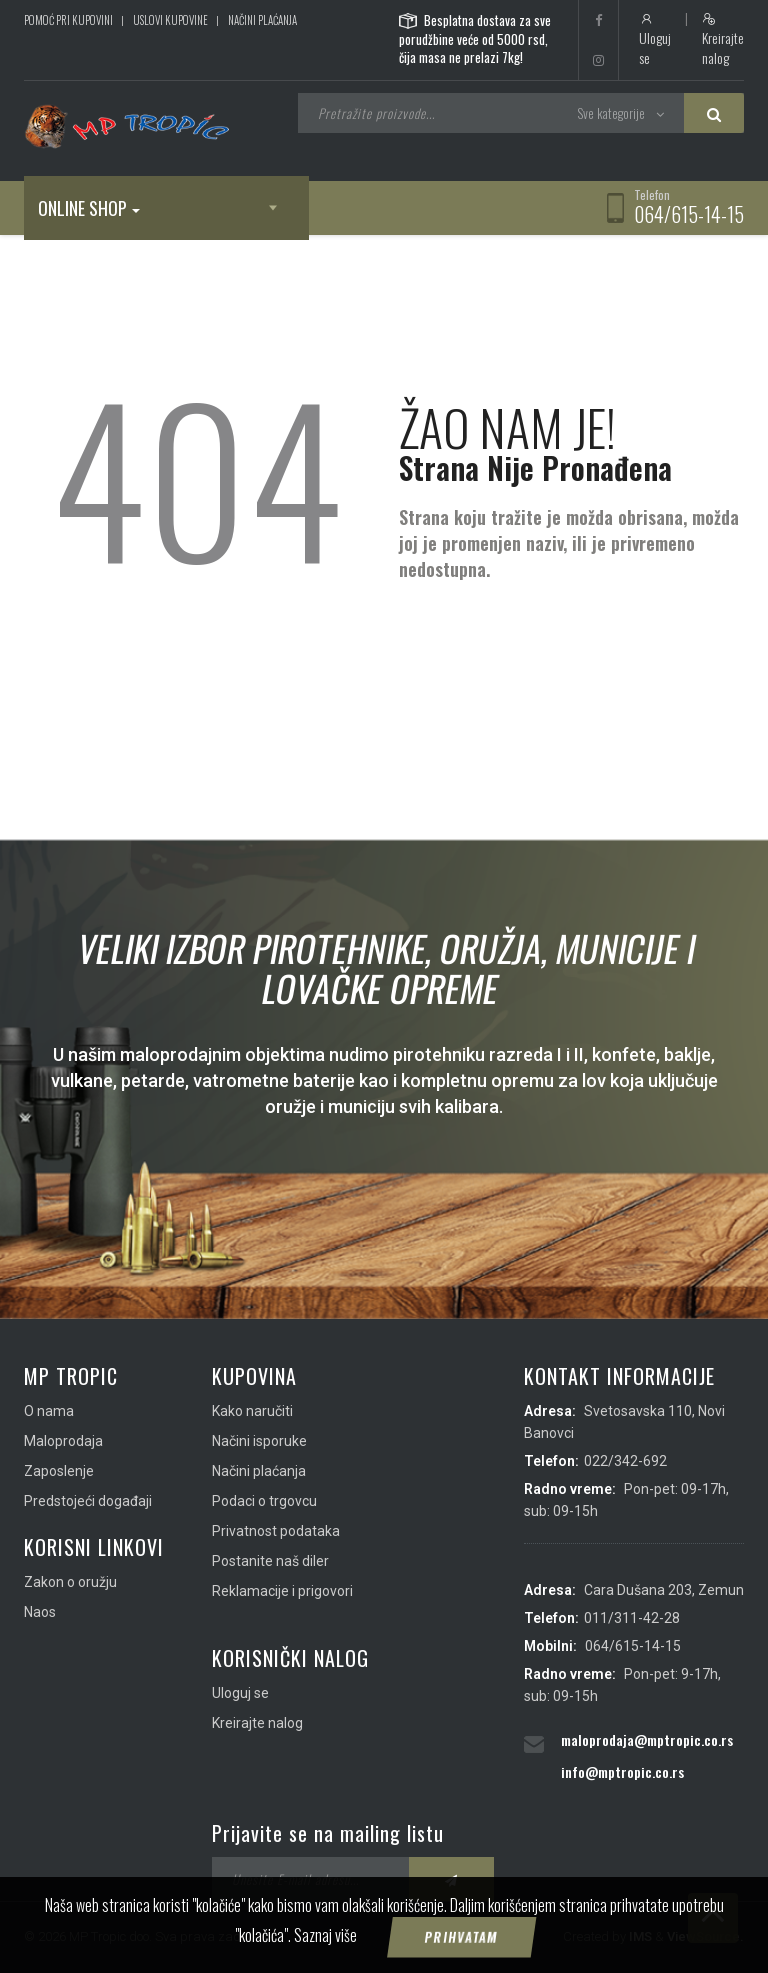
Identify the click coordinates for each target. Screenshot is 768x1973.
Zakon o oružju (70, 1582)
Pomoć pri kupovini (68, 20)
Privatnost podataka (276, 1531)
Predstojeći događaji (88, 1501)
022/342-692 (625, 1461)
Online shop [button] (89, 208)
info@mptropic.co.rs (622, 1771)
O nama (49, 1411)
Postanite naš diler (270, 1561)
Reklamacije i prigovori (282, 1591)
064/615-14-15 (689, 214)
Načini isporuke (259, 1441)
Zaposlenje (59, 1471)
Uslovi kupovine (170, 20)
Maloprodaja (63, 1441)
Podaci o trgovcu (264, 1501)
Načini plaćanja (262, 20)
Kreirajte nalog (723, 40)
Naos (40, 1612)
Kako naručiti (252, 1411)
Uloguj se (655, 40)
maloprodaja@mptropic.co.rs (647, 1739)
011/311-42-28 (632, 1618)
